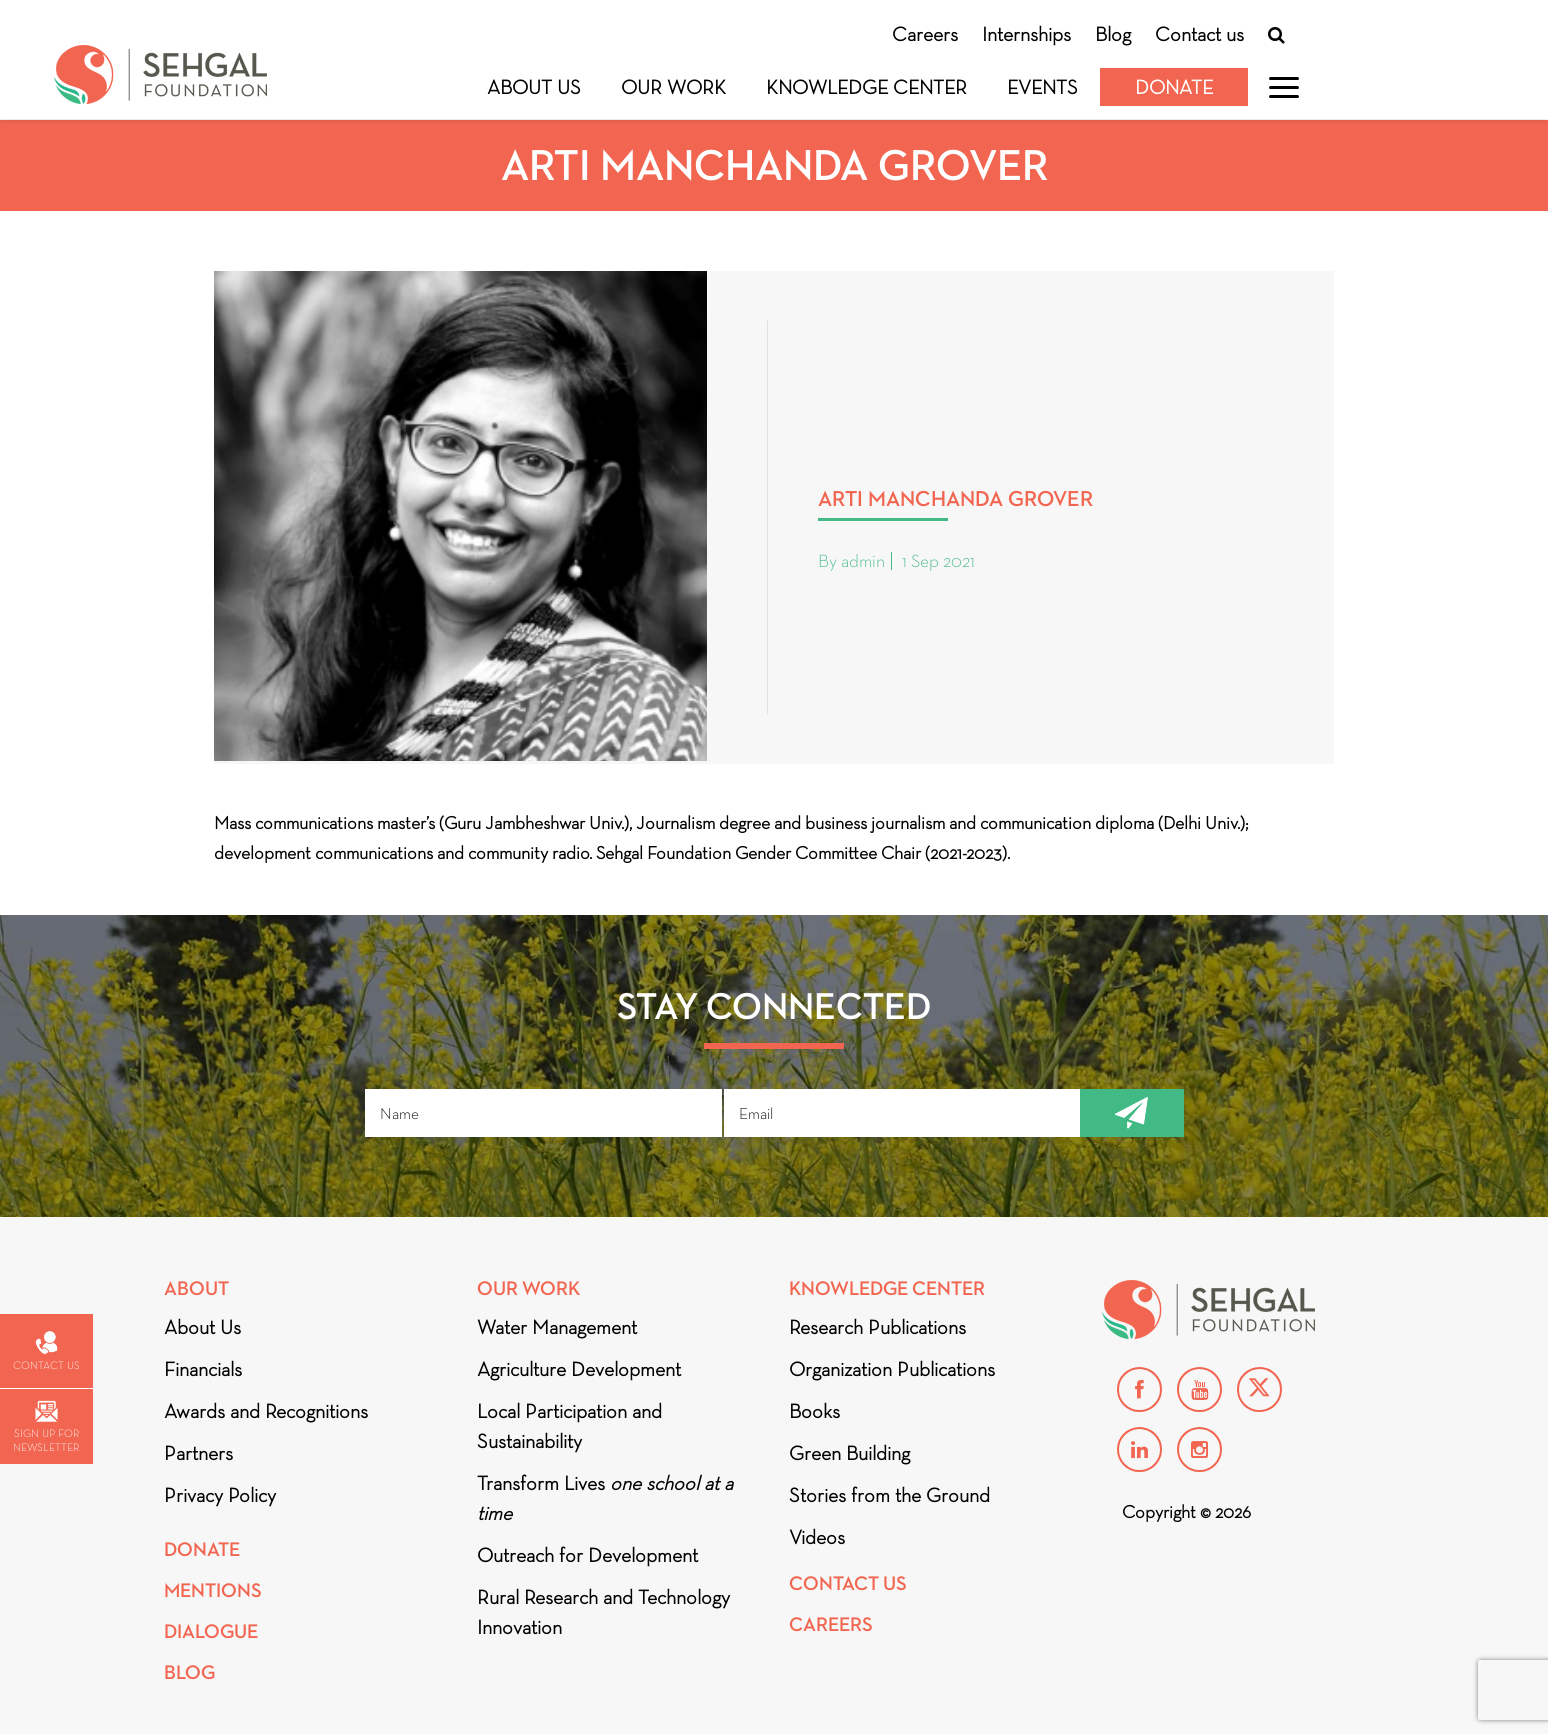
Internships (1026, 34)
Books (814, 1411)
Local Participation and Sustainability (569, 1426)
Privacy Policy (220, 1495)
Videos (817, 1537)
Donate (1174, 87)
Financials (203, 1369)
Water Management (557, 1327)
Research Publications (877, 1327)
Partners (198, 1453)
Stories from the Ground (889, 1495)
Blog (1113, 34)
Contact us (1199, 34)
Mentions (213, 1590)
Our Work (673, 87)
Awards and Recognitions (266, 1411)
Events (1042, 87)
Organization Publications (892, 1369)
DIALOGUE (211, 1631)
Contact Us (848, 1583)
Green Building (849, 1453)
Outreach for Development (587, 1555)
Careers (925, 34)
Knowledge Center (866, 87)
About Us (534, 87)
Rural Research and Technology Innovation (603, 1612)
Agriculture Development (579, 1369)
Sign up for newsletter (46, 1427)
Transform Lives (605, 1498)
